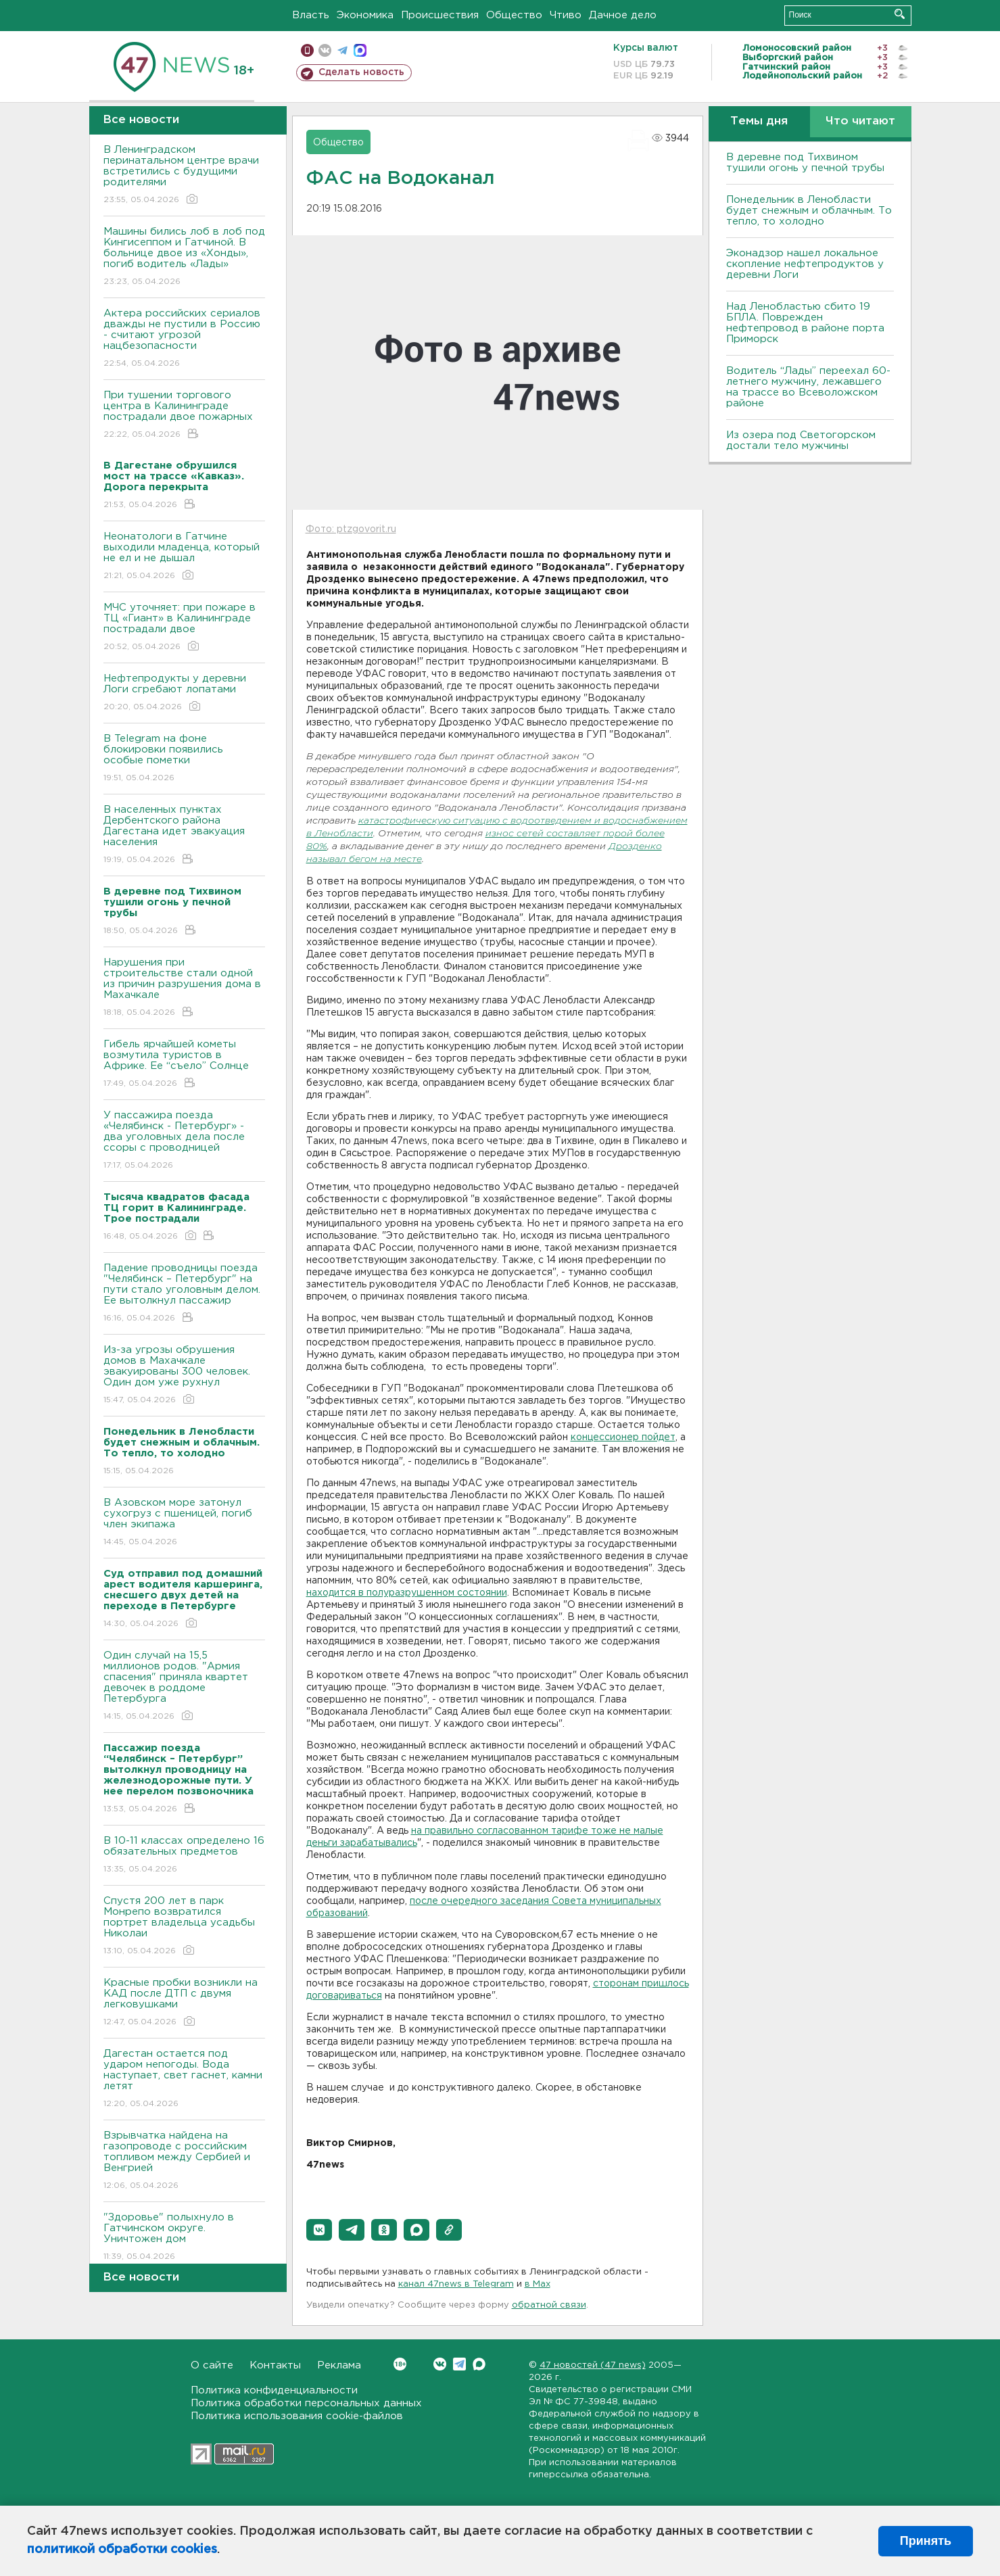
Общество (514, 15)
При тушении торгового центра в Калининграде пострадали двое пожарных (184, 415)
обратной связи (549, 2305)
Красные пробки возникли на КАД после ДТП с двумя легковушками (184, 2003)
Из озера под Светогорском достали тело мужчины (801, 440)
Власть (310, 15)
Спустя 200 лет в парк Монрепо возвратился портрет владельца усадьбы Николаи (184, 1927)
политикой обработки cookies (122, 2549)
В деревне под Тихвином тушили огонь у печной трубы (805, 162)
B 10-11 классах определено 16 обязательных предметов (184, 1855)
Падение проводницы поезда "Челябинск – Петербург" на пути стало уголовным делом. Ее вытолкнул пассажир (184, 1294)
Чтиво (565, 15)
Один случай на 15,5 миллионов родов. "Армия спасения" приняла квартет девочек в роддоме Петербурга (184, 1686)
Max (479, 2364)
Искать (900, 14)
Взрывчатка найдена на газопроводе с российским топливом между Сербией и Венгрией (184, 2161)
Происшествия (440, 15)
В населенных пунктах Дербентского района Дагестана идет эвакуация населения (184, 835)
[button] (319, 2230)
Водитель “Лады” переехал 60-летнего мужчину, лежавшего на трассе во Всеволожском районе (808, 387)
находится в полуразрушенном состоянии (406, 1593)
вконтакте (324, 50)
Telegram (459, 2364)
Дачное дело (623, 15)
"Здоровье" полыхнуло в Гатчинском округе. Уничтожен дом (184, 2237)
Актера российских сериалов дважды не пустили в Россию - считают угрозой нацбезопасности (184, 339)
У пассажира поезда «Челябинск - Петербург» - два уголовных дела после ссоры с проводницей (184, 1141)
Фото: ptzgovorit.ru (351, 529)
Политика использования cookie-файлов (297, 2416)
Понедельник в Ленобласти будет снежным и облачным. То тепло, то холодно (809, 210)
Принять (925, 2541)
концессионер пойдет (623, 1437)
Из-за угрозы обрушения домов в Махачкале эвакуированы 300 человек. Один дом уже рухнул (184, 1375)
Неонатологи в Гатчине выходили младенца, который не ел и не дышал (184, 556)
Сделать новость (361, 72)
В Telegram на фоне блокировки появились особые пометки (184, 759)
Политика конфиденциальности (274, 2390)
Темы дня (759, 121)
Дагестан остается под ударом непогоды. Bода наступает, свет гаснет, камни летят (184, 2079)
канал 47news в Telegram (456, 2284)
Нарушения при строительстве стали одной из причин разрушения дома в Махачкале (184, 988)
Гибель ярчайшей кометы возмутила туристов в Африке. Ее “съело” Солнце (184, 1064)
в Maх (537, 2284)
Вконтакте (400, 2364)
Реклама (339, 2365)
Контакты (275, 2365)
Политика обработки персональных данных (306, 2403)
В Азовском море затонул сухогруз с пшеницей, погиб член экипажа (184, 1523)
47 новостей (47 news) (593, 2365)
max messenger (360, 50)
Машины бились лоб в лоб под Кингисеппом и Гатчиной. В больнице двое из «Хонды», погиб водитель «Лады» (184, 257)
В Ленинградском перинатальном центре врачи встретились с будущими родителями (184, 175)
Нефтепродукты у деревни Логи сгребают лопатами (184, 693)
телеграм (342, 50)
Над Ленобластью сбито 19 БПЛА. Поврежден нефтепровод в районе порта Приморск (805, 322)
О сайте (212, 2365)
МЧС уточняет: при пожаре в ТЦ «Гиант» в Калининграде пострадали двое (184, 627)
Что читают (860, 121)
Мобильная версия (307, 50)
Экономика (365, 15)
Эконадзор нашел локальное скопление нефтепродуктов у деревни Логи (805, 264)
